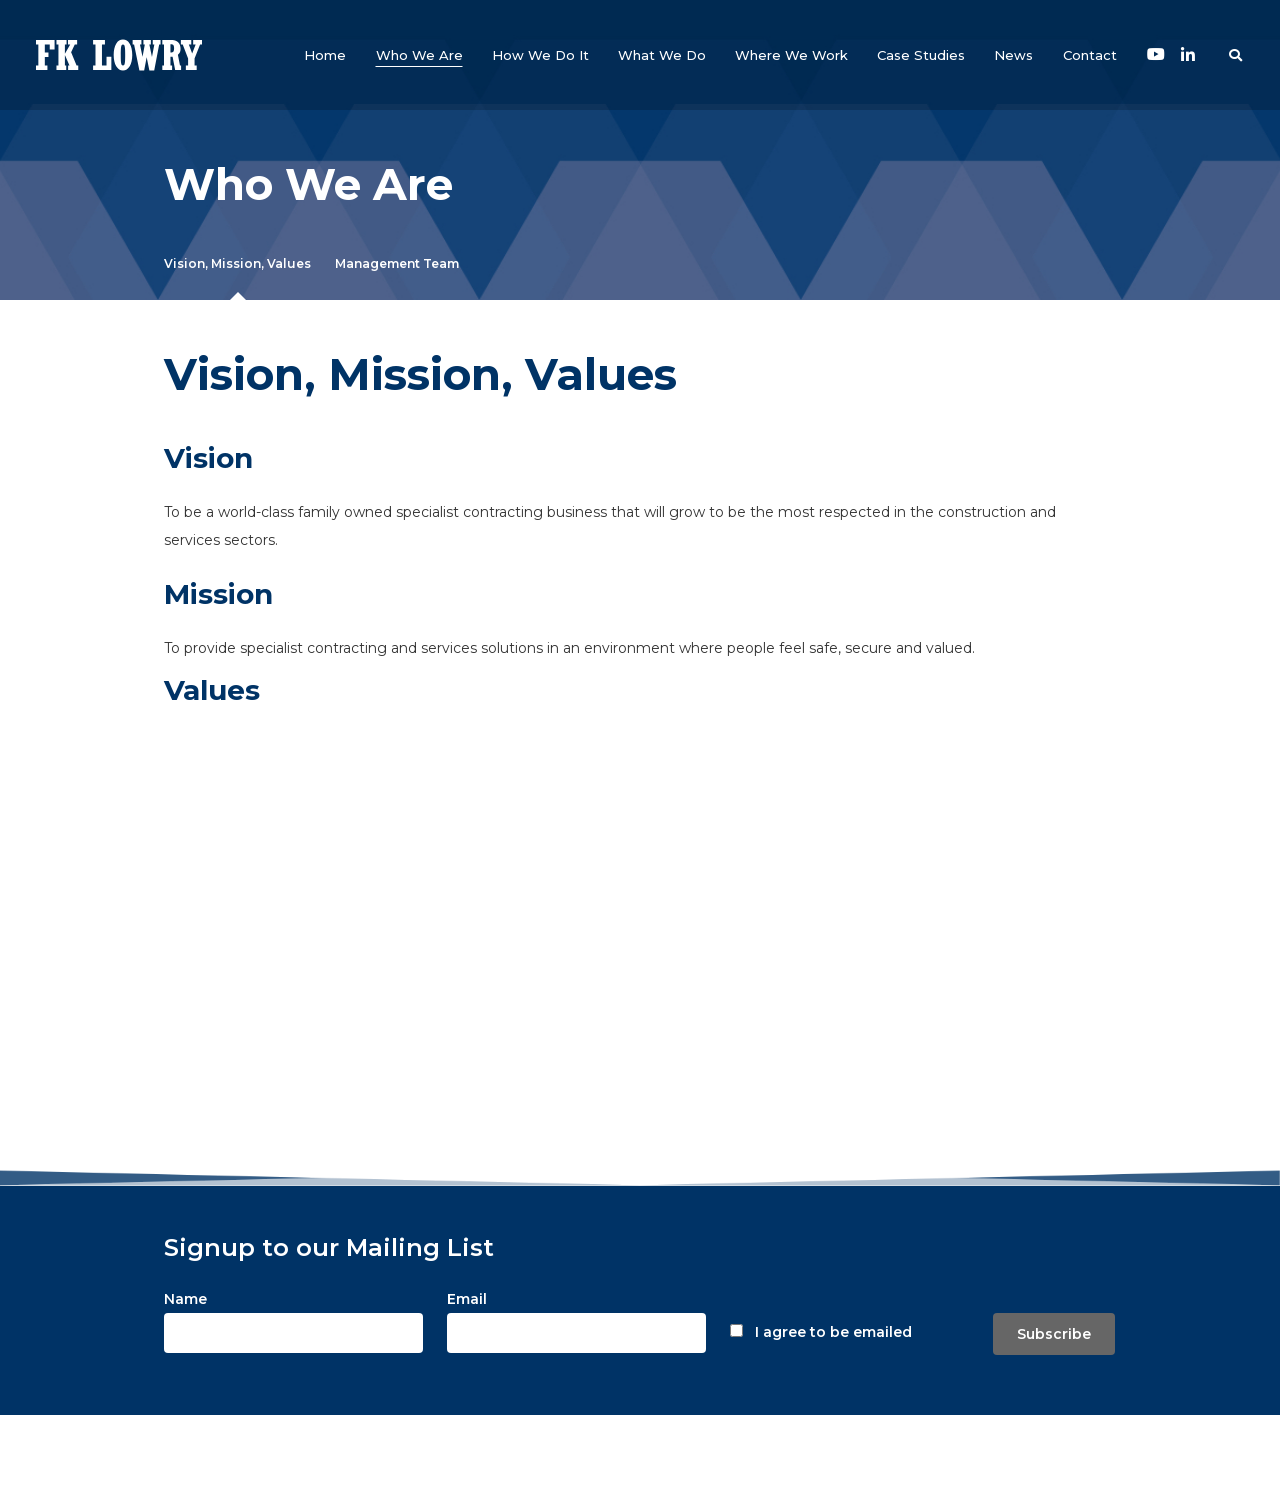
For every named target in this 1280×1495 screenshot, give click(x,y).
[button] (419, 55)
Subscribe (1054, 1334)
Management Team (397, 263)
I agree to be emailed (833, 1332)
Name (185, 1299)
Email (467, 1299)
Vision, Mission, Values (237, 263)
